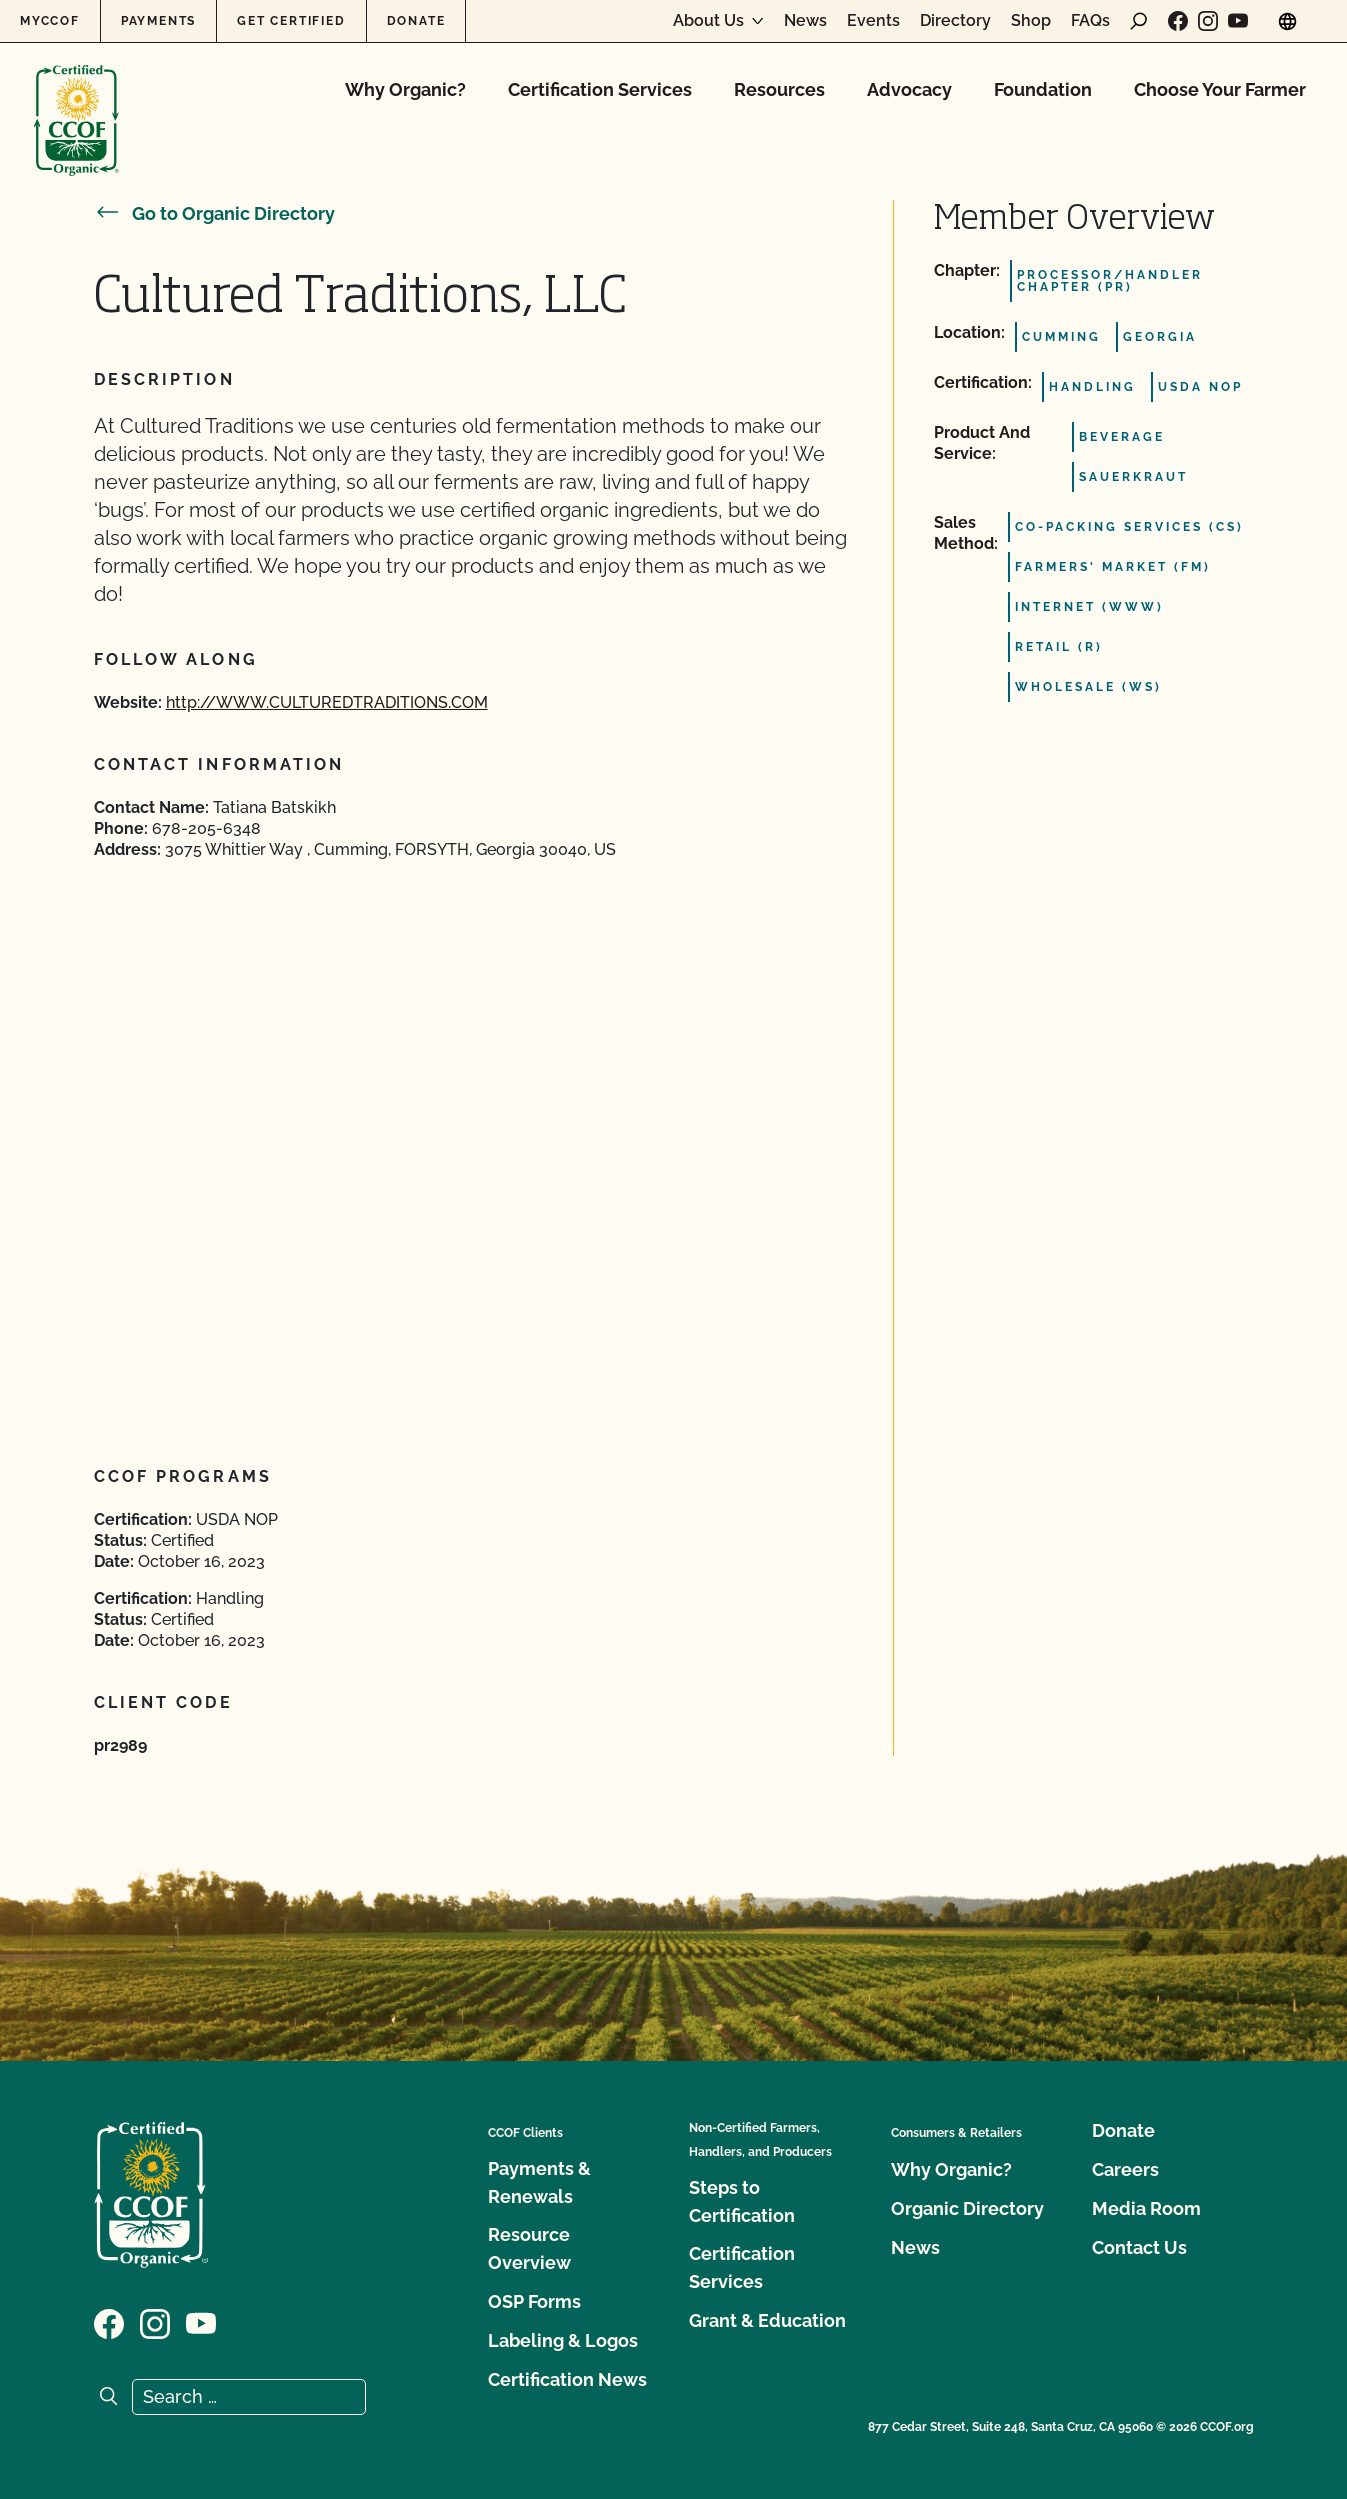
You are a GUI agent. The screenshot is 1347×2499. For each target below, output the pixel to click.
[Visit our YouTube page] (1238, 21)
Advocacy (909, 89)
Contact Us (1139, 2247)
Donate (416, 21)
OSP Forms (534, 2301)
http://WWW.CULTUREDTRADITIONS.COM (327, 702)
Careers (1125, 2169)
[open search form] (1139, 21)
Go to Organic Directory (214, 213)
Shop (1031, 21)
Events (873, 21)
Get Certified (291, 21)
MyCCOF (50, 21)
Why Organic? (405, 89)
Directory (955, 21)
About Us (708, 21)
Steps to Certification (742, 2201)
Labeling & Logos (563, 2340)
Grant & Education (767, 2320)
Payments (158, 21)
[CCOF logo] (76, 99)
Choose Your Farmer (1220, 89)
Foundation (1043, 89)
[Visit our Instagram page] (1208, 21)
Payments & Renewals (539, 2182)
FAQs (1090, 21)
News (805, 21)
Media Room (1146, 2208)
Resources (779, 89)
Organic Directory (967, 2208)
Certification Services (600, 89)
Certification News (567, 2379)
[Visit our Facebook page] (1178, 21)
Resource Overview (529, 2248)
